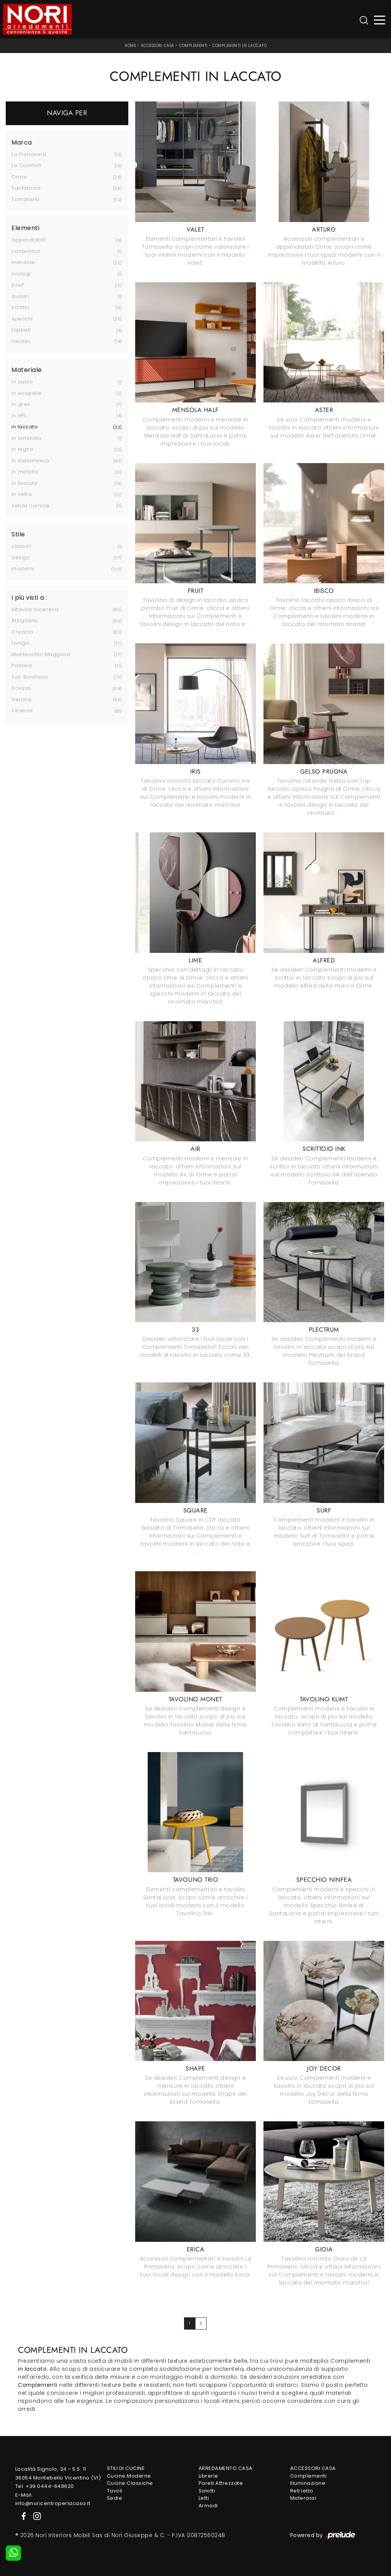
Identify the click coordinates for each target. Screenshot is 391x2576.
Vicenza (22, 710)
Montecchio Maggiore (41, 654)
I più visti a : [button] (29, 598)
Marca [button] (21, 142)
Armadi (208, 2505)
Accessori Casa (157, 45)
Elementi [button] (25, 228)
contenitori (25, 251)
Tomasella (25, 199)
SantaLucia (25, 187)
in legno (22, 449)
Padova (21, 665)
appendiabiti (28, 239)
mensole (23, 262)
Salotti (207, 2490)
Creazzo (22, 632)
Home (130, 45)
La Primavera (28, 154)
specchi (22, 318)
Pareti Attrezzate (221, 2483)
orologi (21, 273)
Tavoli (115, 2490)
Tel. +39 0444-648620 (44, 2486)
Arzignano (24, 620)
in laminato (26, 438)
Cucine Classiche (130, 2483)
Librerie (208, 2475)
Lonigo (20, 643)
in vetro (21, 494)
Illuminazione (308, 2483)
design (20, 557)
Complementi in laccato (239, 45)
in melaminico (30, 460)
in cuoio (22, 381)
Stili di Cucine (126, 2468)
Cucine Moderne (129, 2475)
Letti (204, 2498)
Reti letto (301, 2490)
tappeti (21, 329)
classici (21, 546)
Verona (21, 699)
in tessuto (24, 483)
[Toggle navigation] (379, 19)
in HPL (18, 415)
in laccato (24, 426)
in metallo (24, 471)
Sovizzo (21, 688)
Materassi (303, 2498)
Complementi (193, 45)
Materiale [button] (26, 370)
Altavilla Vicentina (35, 609)
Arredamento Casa (226, 2468)
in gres (20, 404)
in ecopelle (26, 393)
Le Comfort (26, 165)
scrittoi (20, 307)
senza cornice (30, 505)
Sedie (115, 2498)
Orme (19, 176)
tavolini (21, 341)
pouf (17, 284)
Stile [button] (18, 534)
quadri (20, 296)
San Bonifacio (29, 677)
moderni (22, 568)
